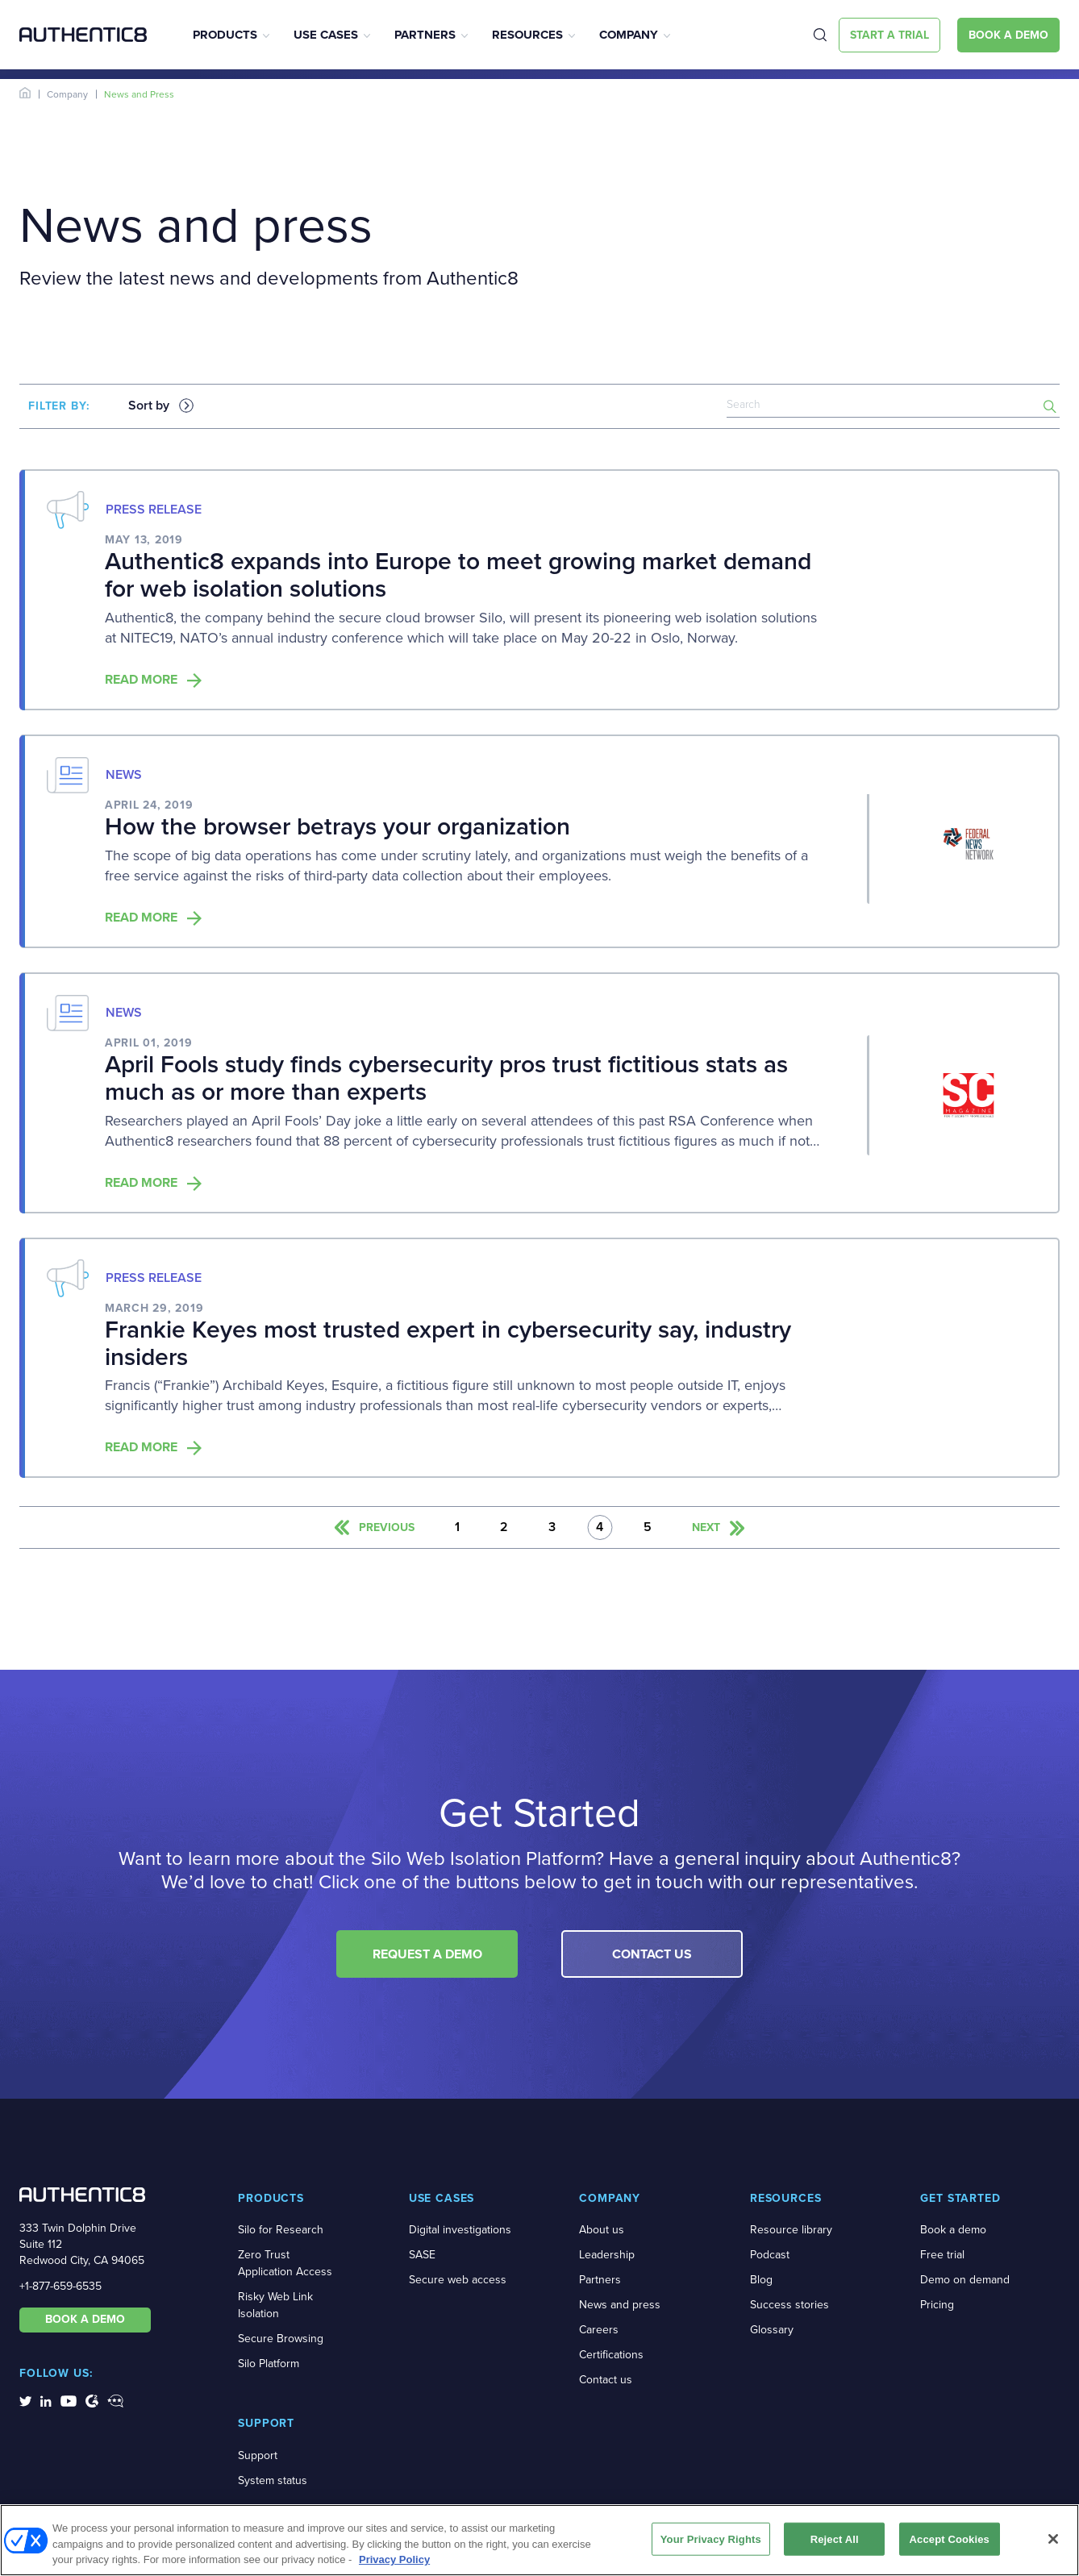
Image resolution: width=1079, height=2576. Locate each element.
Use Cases (326, 35)
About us (601, 2229)
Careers (599, 2329)
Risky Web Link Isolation (275, 2305)
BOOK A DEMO (85, 2319)
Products (225, 35)
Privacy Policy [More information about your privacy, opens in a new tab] (394, 2564)
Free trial (942, 2254)
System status (272, 2480)
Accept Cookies (949, 2543)
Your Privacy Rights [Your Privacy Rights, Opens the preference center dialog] (710, 2543)
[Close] (1053, 2543)
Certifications (611, 2354)
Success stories (789, 2304)
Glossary (772, 2329)
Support (257, 2455)
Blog (761, 2279)
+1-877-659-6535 (60, 2286)
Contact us (605, 2379)
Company (628, 35)
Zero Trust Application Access (285, 2263)
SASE (422, 2254)
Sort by (148, 405)
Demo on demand (965, 2279)
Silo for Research (280, 2229)
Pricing (937, 2304)
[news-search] (893, 406)
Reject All (834, 2543)
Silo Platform (268, 2363)
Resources (527, 35)
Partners (425, 35)
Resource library (791, 2229)
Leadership (607, 2254)
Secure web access (457, 2279)
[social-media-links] (25, 2400)
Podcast (769, 2254)
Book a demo (953, 2229)
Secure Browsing (280, 2338)
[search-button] (1050, 406)
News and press (619, 2304)
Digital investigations (460, 2229)
